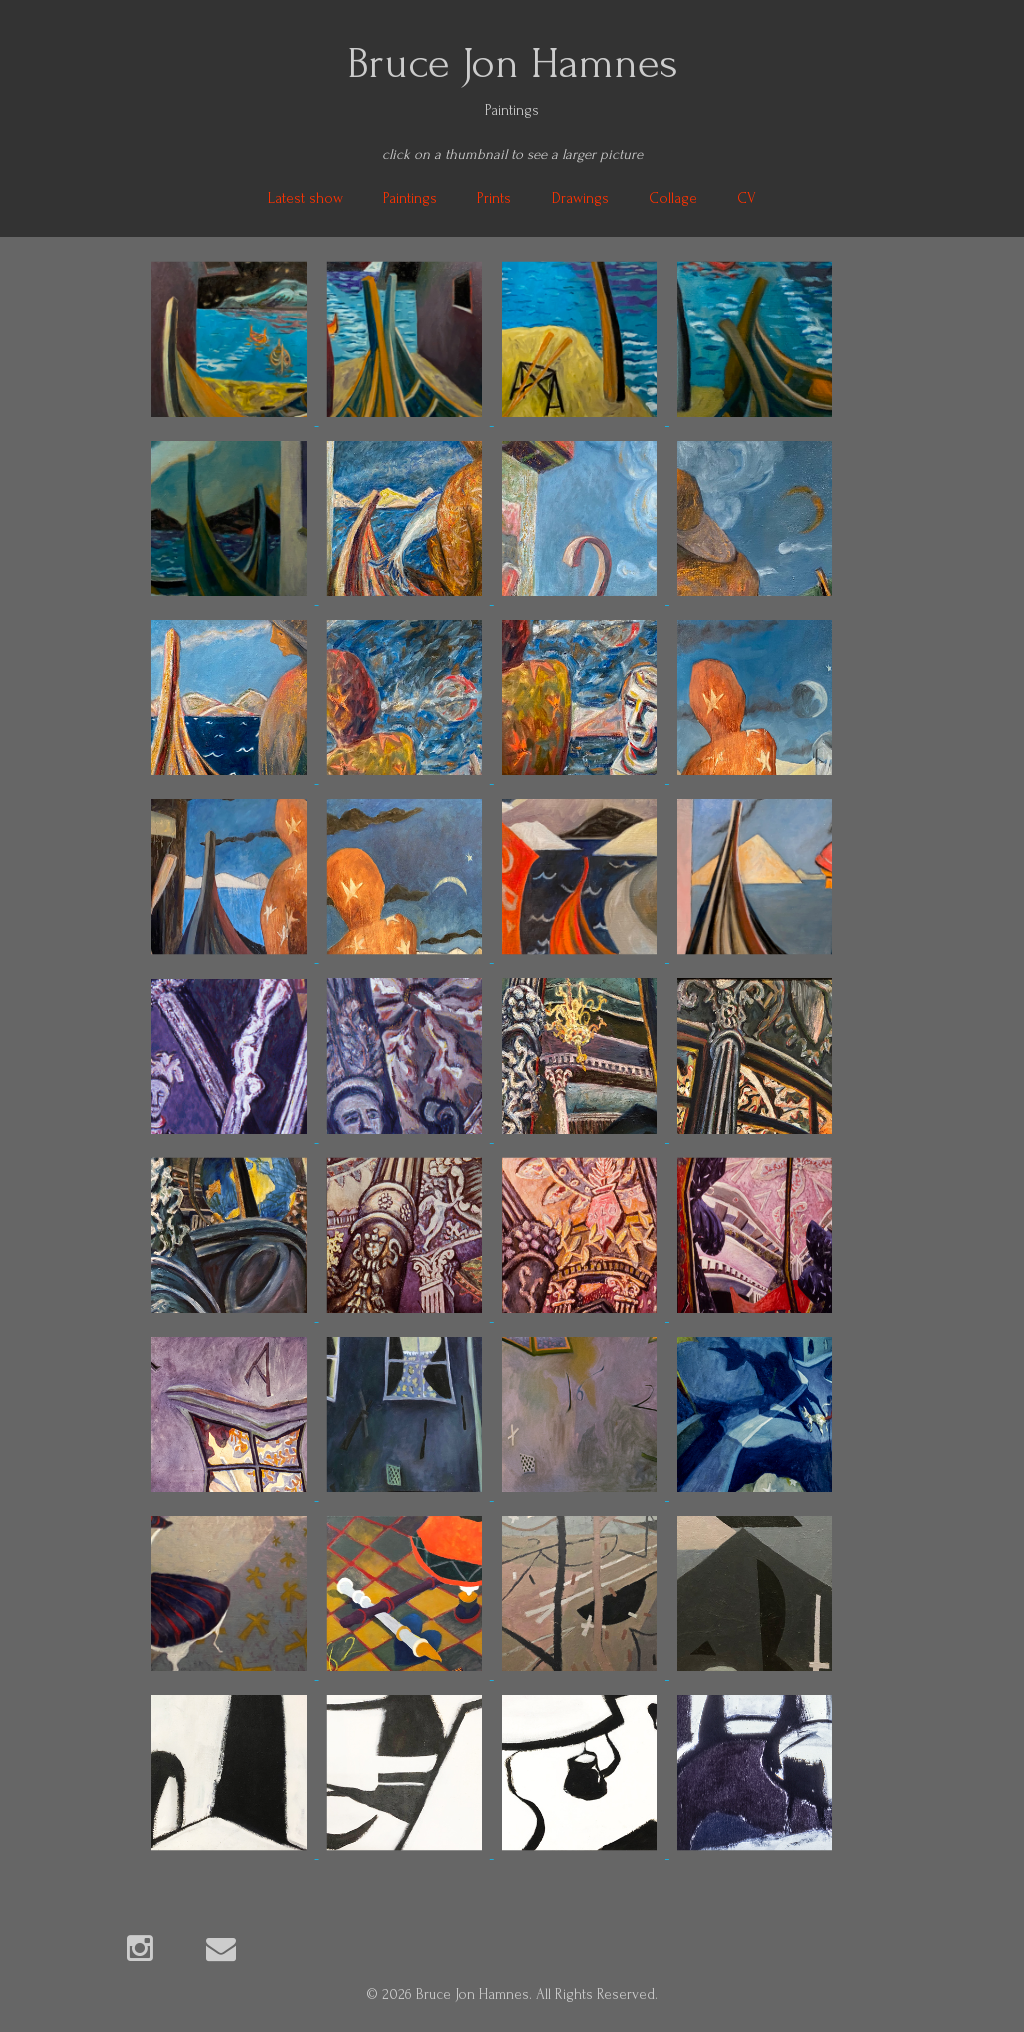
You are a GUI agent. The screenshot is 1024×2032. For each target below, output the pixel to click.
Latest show (305, 198)
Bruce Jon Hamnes (512, 63)
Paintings (410, 198)
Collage (673, 198)
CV (746, 198)
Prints (494, 198)
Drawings (580, 198)
